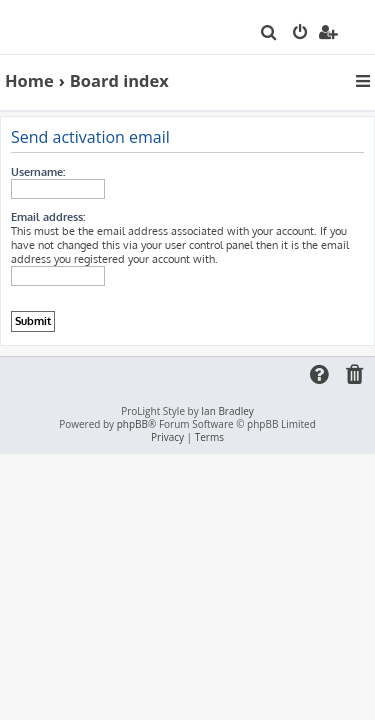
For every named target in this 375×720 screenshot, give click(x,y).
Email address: (48, 217)
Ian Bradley (227, 411)
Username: (38, 172)
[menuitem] (269, 34)
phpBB (132, 424)
